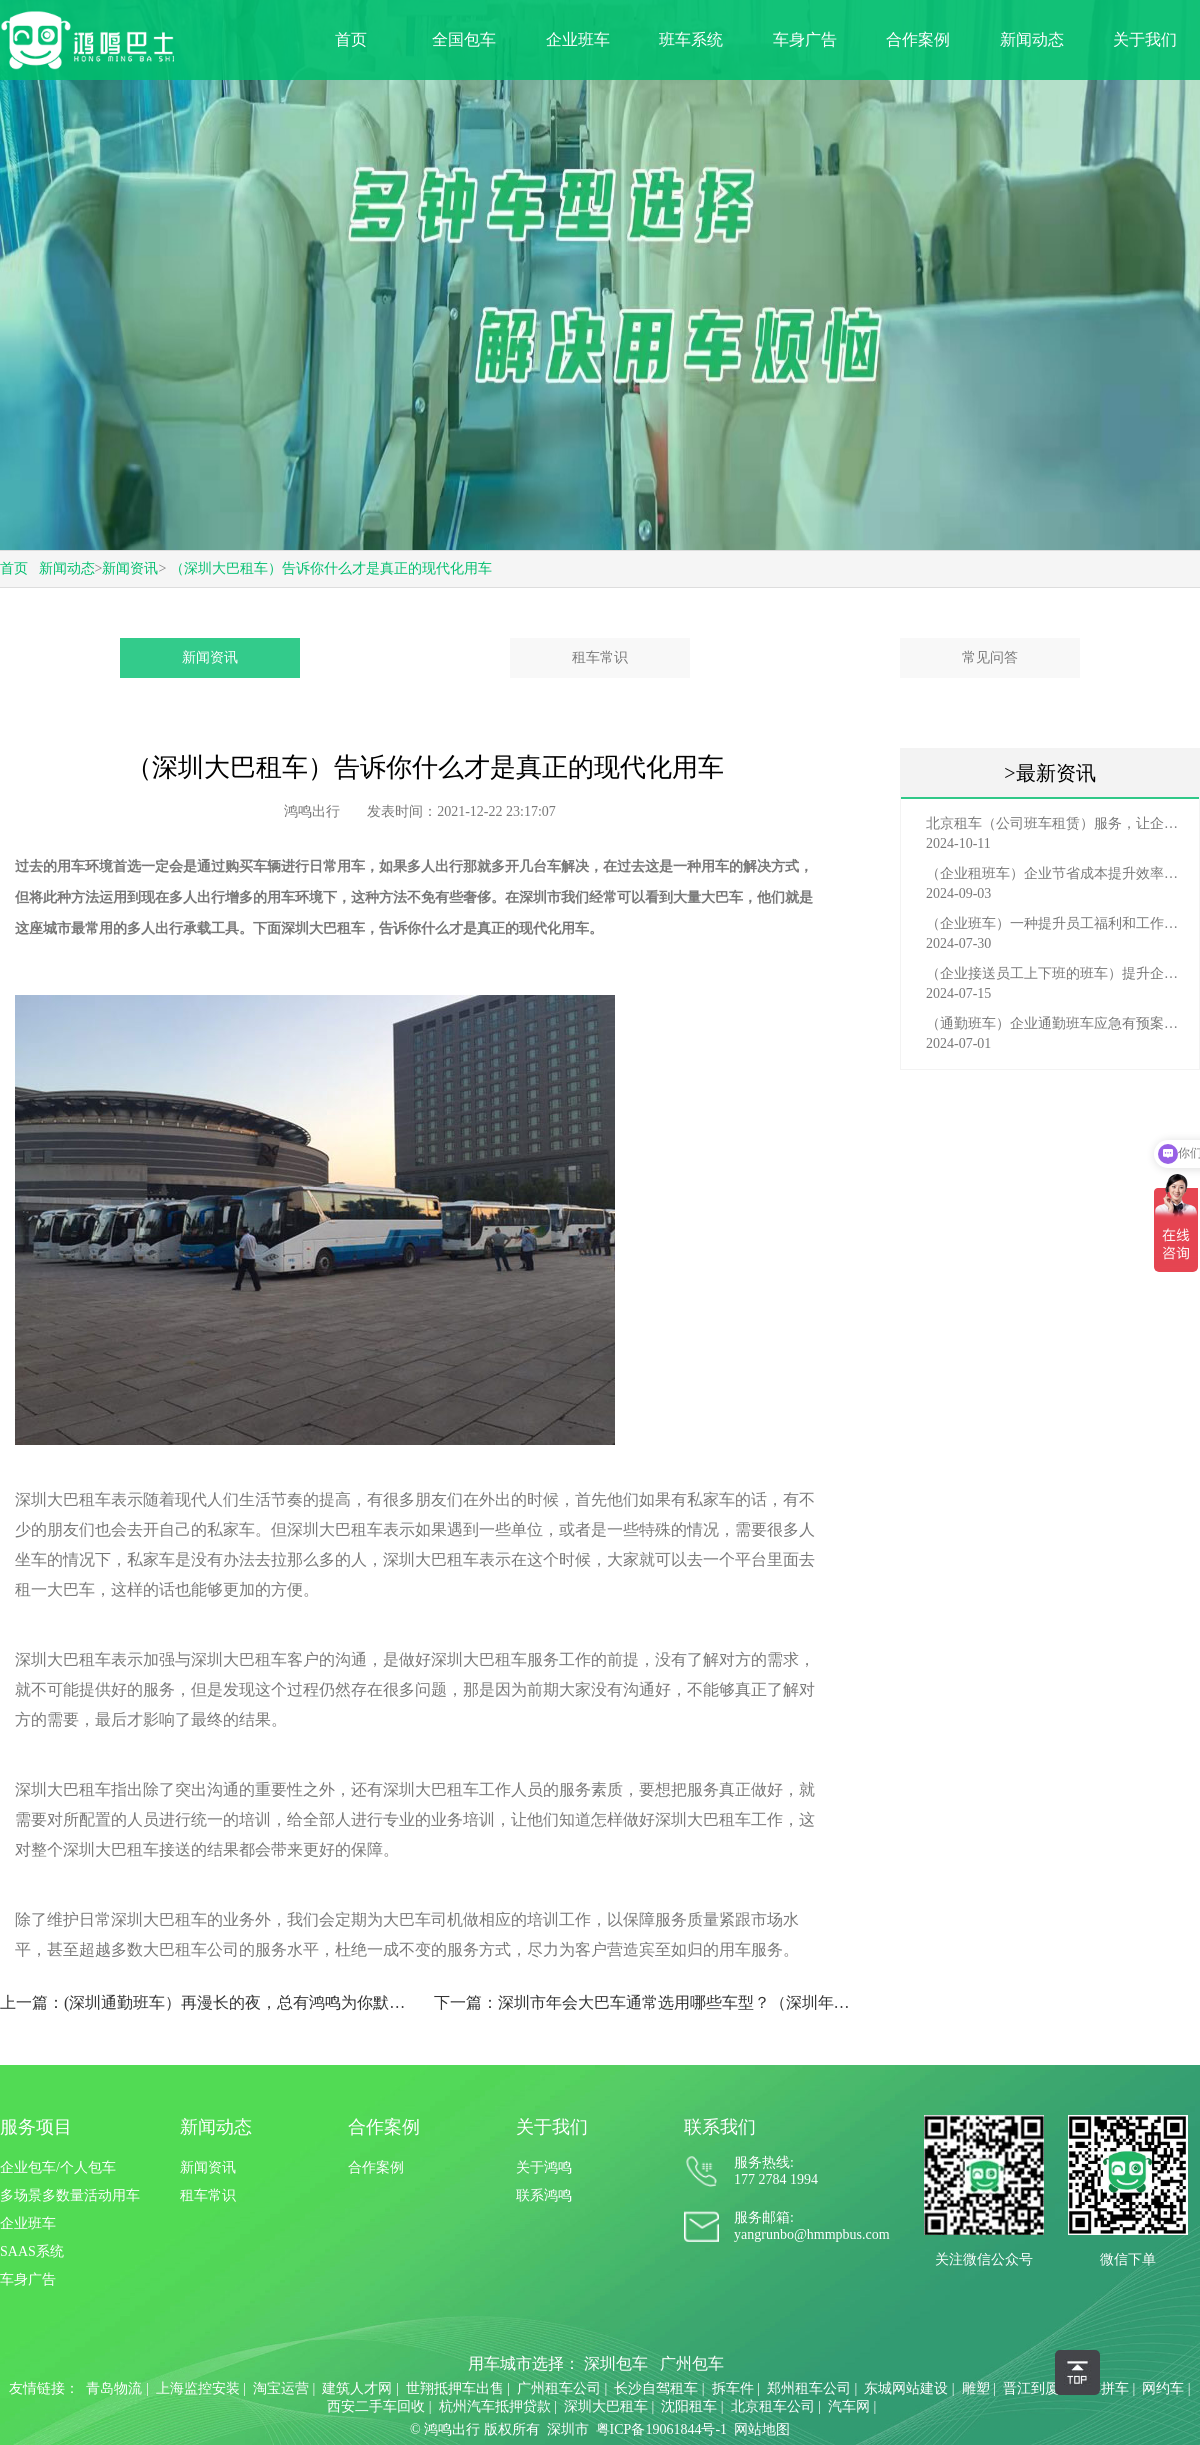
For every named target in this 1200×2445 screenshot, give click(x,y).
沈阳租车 (689, 2406)
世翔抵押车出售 (455, 2388)
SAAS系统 (32, 2251)
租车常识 (600, 657)
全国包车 (464, 39)
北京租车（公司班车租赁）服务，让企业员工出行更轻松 (1055, 823)
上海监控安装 (198, 2388)
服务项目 (36, 2127)
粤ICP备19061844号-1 (661, 2429)
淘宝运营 (281, 2388)
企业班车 (578, 39)
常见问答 (990, 657)
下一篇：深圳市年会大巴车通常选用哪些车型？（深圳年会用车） (642, 2002)
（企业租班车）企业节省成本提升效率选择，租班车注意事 (1055, 873)
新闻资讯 (130, 568)
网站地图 (762, 2429)
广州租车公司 (559, 2388)
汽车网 (849, 2406)
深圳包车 (616, 2363)
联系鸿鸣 (544, 2195)
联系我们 (720, 2127)
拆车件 (733, 2388)
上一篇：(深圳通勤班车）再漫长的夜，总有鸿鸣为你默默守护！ (208, 2002)
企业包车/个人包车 (58, 2167)
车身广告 (805, 39)
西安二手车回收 (376, 2406)
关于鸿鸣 (544, 2167)
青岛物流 (114, 2388)
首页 (351, 39)
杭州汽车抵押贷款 (495, 2406)
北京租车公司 (773, 2406)
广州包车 (692, 2363)
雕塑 (976, 2388)
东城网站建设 (906, 2388)
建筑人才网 (357, 2388)
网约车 (1163, 2388)
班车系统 (691, 39)
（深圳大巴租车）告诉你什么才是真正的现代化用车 (331, 568)
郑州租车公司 (809, 2388)
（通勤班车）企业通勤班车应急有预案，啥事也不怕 (1055, 1023)
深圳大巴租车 (323, 928)
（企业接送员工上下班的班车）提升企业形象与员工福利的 (1055, 973)
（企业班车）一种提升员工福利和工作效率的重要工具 (1055, 923)
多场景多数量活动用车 (70, 2195)
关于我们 (1145, 39)
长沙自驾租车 (656, 2388)
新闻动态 (1032, 39)
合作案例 (918, 39)
